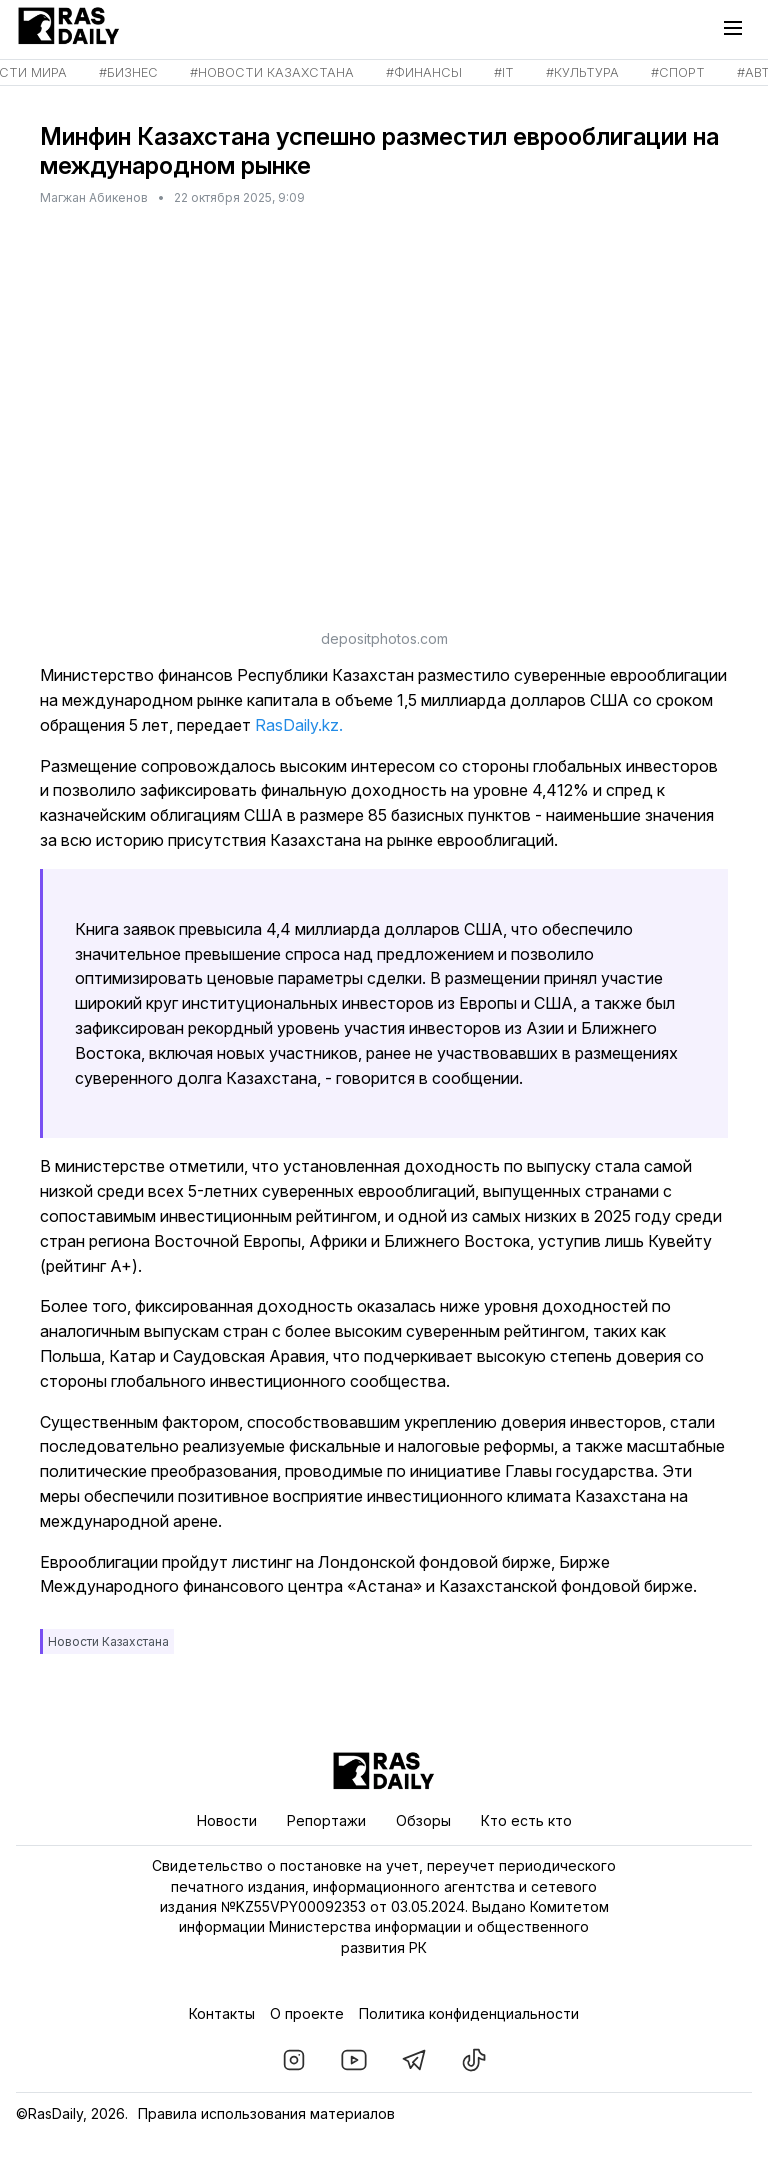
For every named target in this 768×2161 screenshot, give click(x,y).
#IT (504, 72)
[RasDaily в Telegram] (414, 2060)
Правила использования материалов (266, 2113)
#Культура (582, 72)
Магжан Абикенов (94, 197)
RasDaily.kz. (297, 725)
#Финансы (424, 72)
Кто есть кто (526, 1820)
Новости (227, 1820)
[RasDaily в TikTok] (474, 2060)
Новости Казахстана (108, 1641)
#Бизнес (128, 72)
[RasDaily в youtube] (354, 2060)
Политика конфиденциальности (469, 2013)
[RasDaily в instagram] (294, 2060)
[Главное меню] (738, 28)
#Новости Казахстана (272, 72)
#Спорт (678, 72)
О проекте (307, 2013)
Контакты (222, 2013)
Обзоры (423, 1820)
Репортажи (326, 1820)
